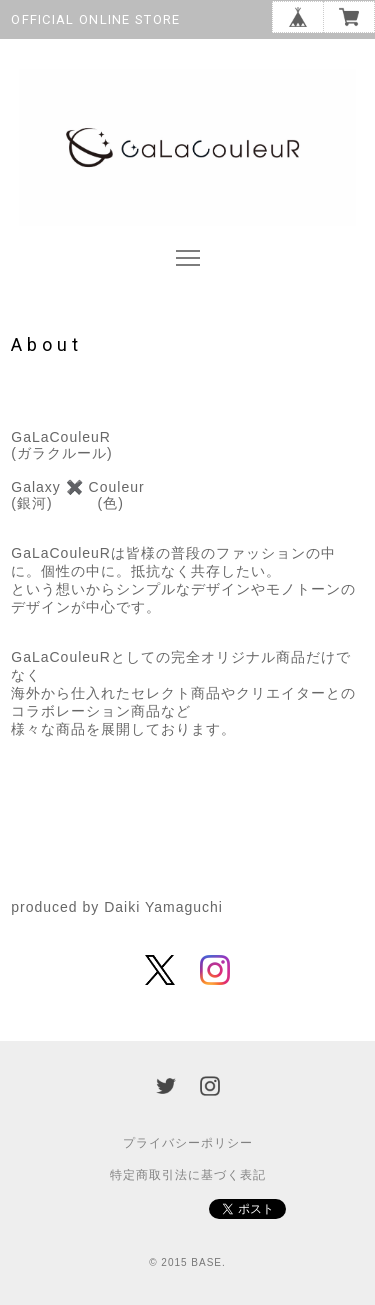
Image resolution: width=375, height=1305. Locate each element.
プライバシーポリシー (188, 1143)
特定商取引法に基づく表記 (188, 1175)
